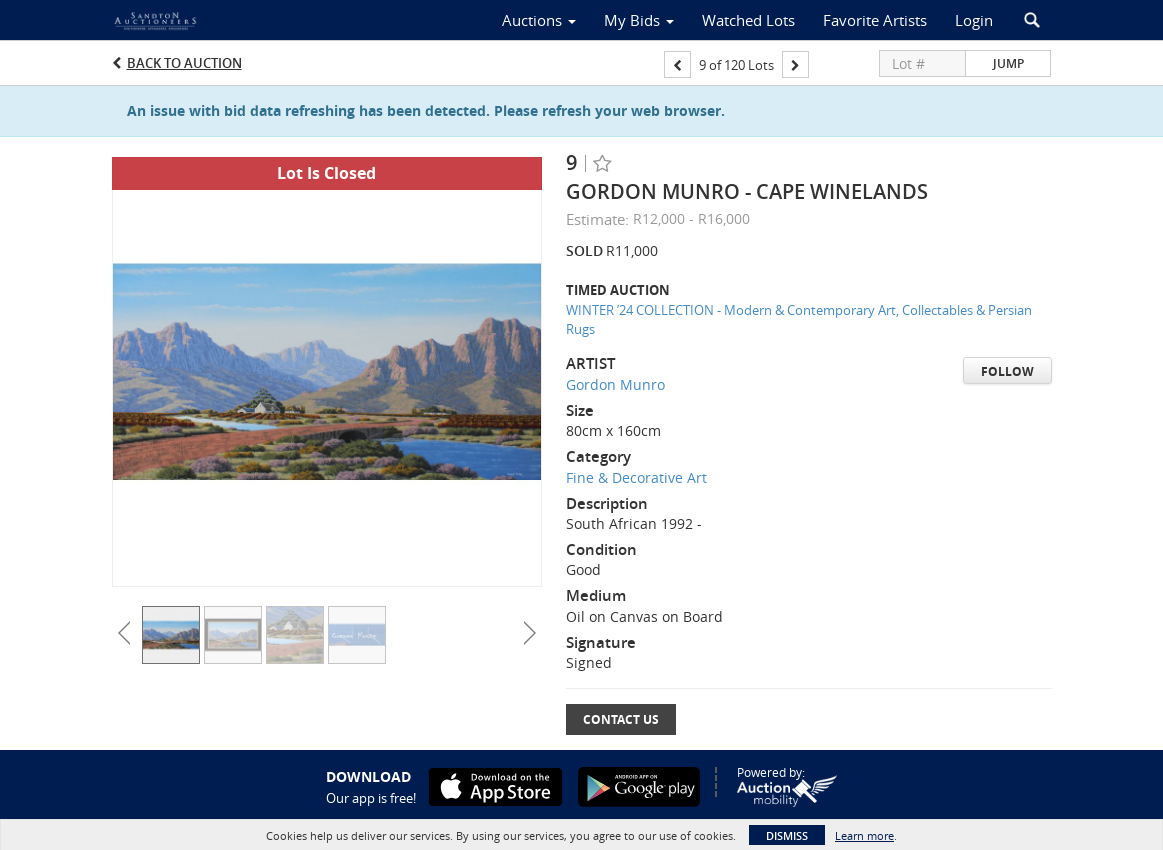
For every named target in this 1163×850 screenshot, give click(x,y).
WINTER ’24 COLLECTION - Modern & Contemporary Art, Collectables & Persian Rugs (799, 319)
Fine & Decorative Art (636, 477)
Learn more (864, 835)
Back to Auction (184, 63)
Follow (1007, 371)
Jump (1008, 63)
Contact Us (621, 719)
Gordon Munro (615, 384)
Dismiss (787, 835)
